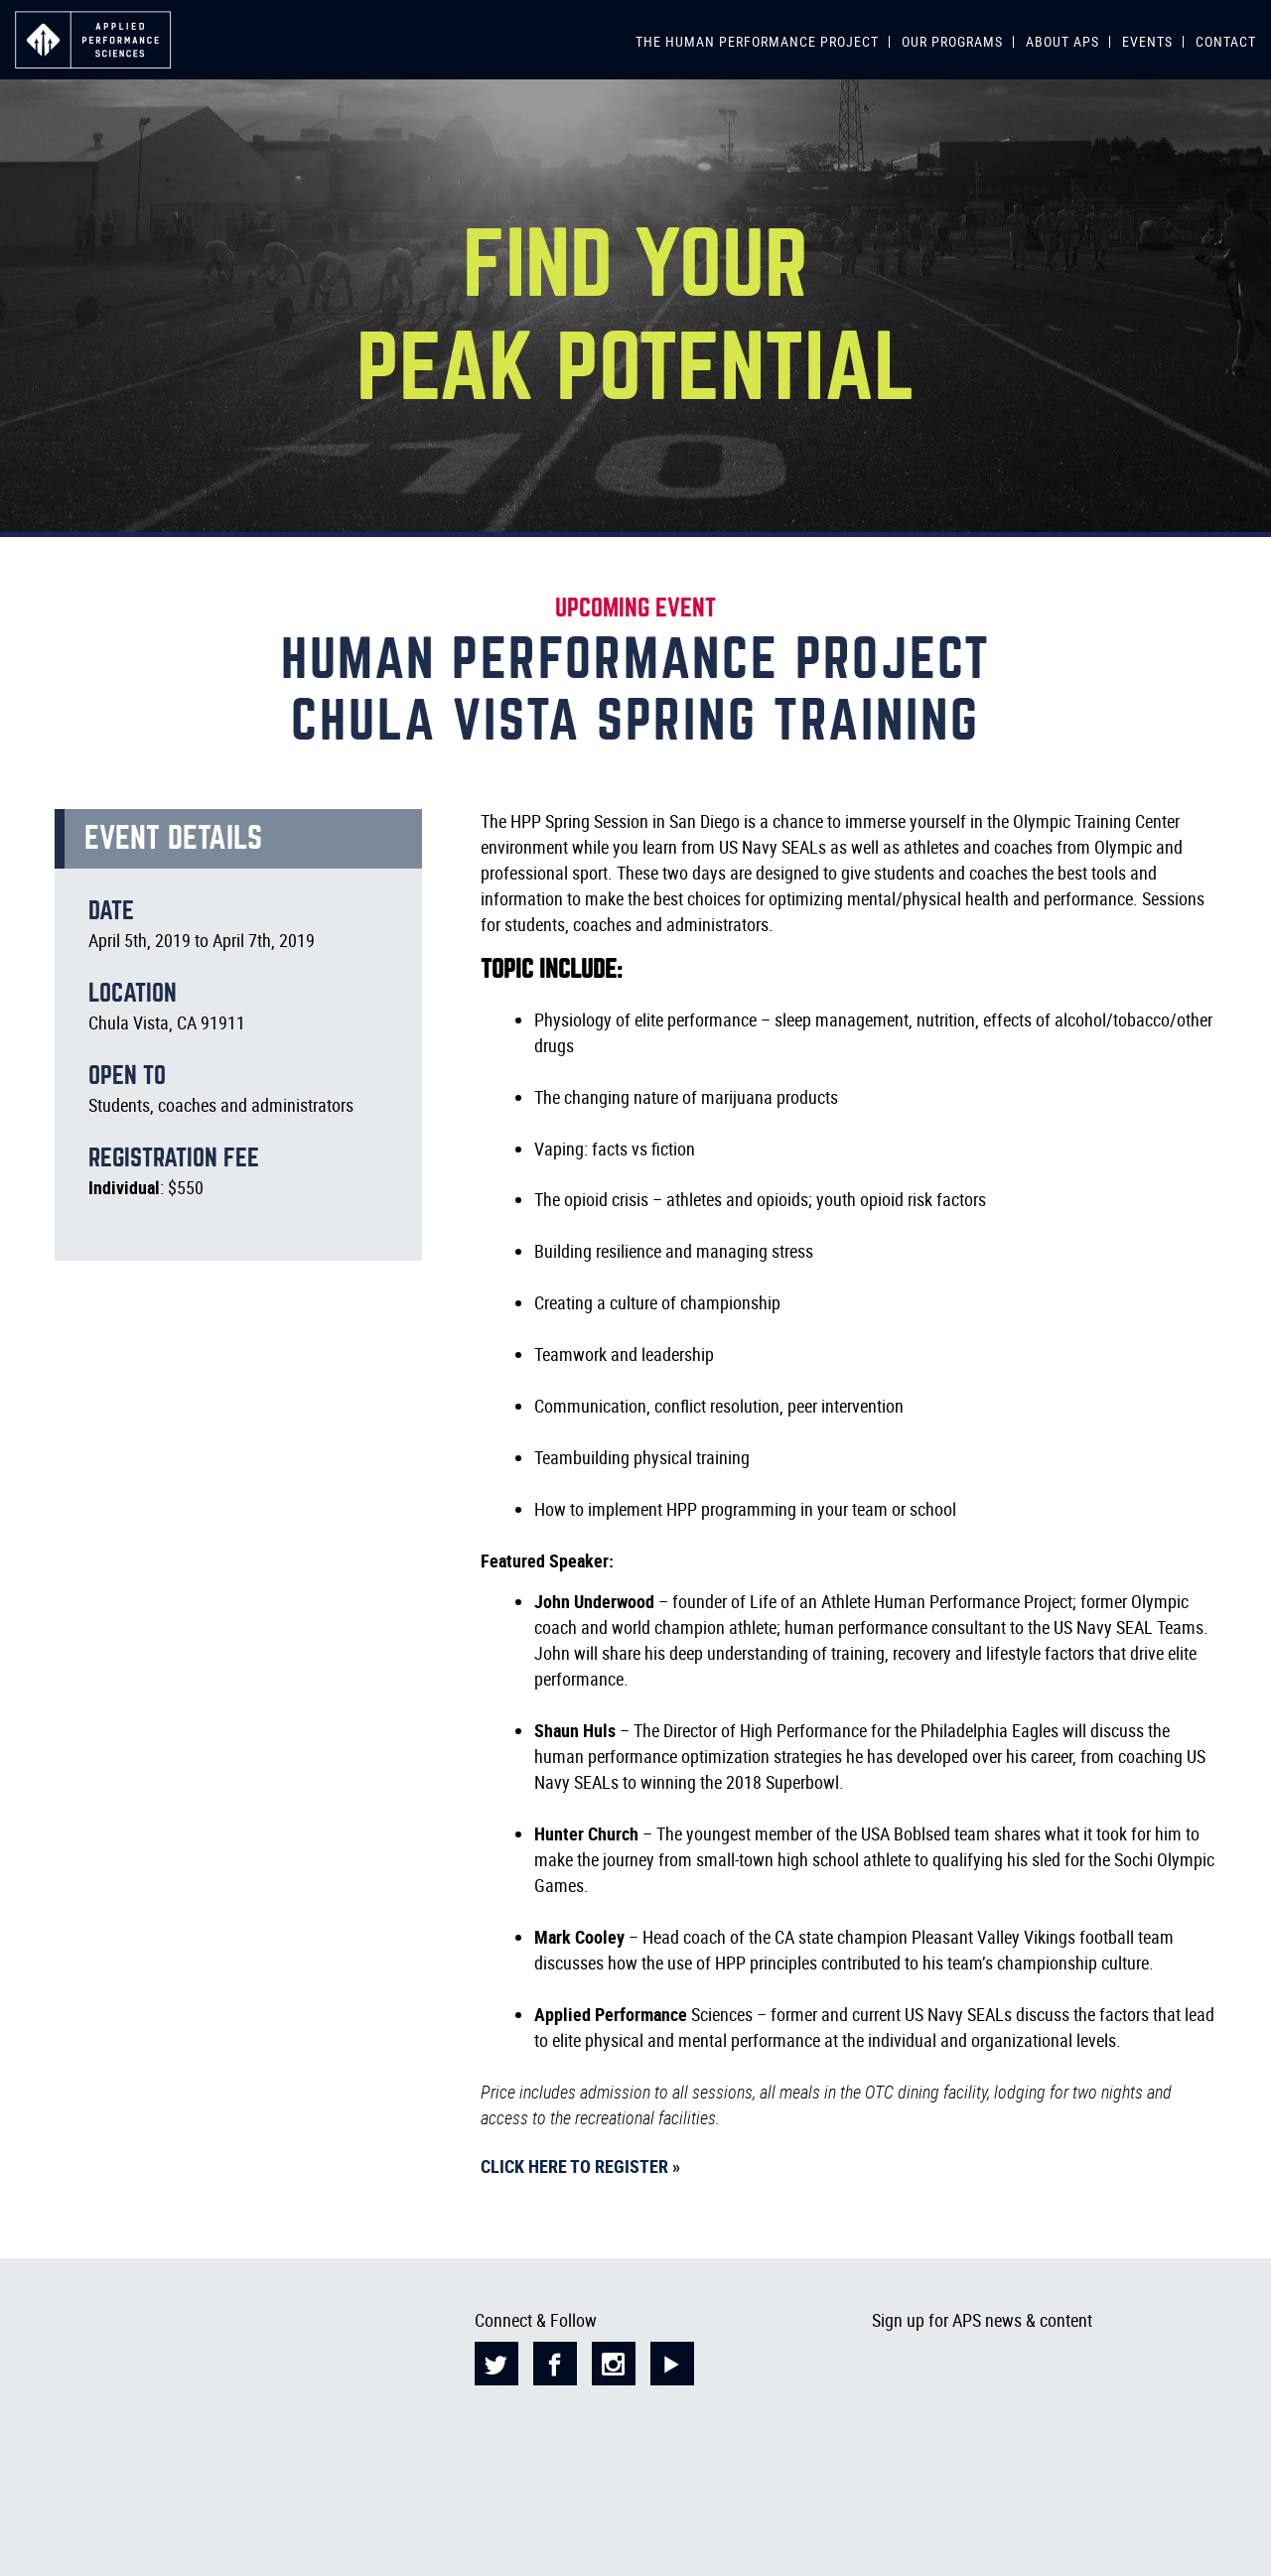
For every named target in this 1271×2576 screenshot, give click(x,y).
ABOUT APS (1062, 41)
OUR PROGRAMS (952, 41)
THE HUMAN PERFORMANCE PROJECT (757, 41)
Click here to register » (580, 2166)
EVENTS (1147, 41)
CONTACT (1226, 41)
